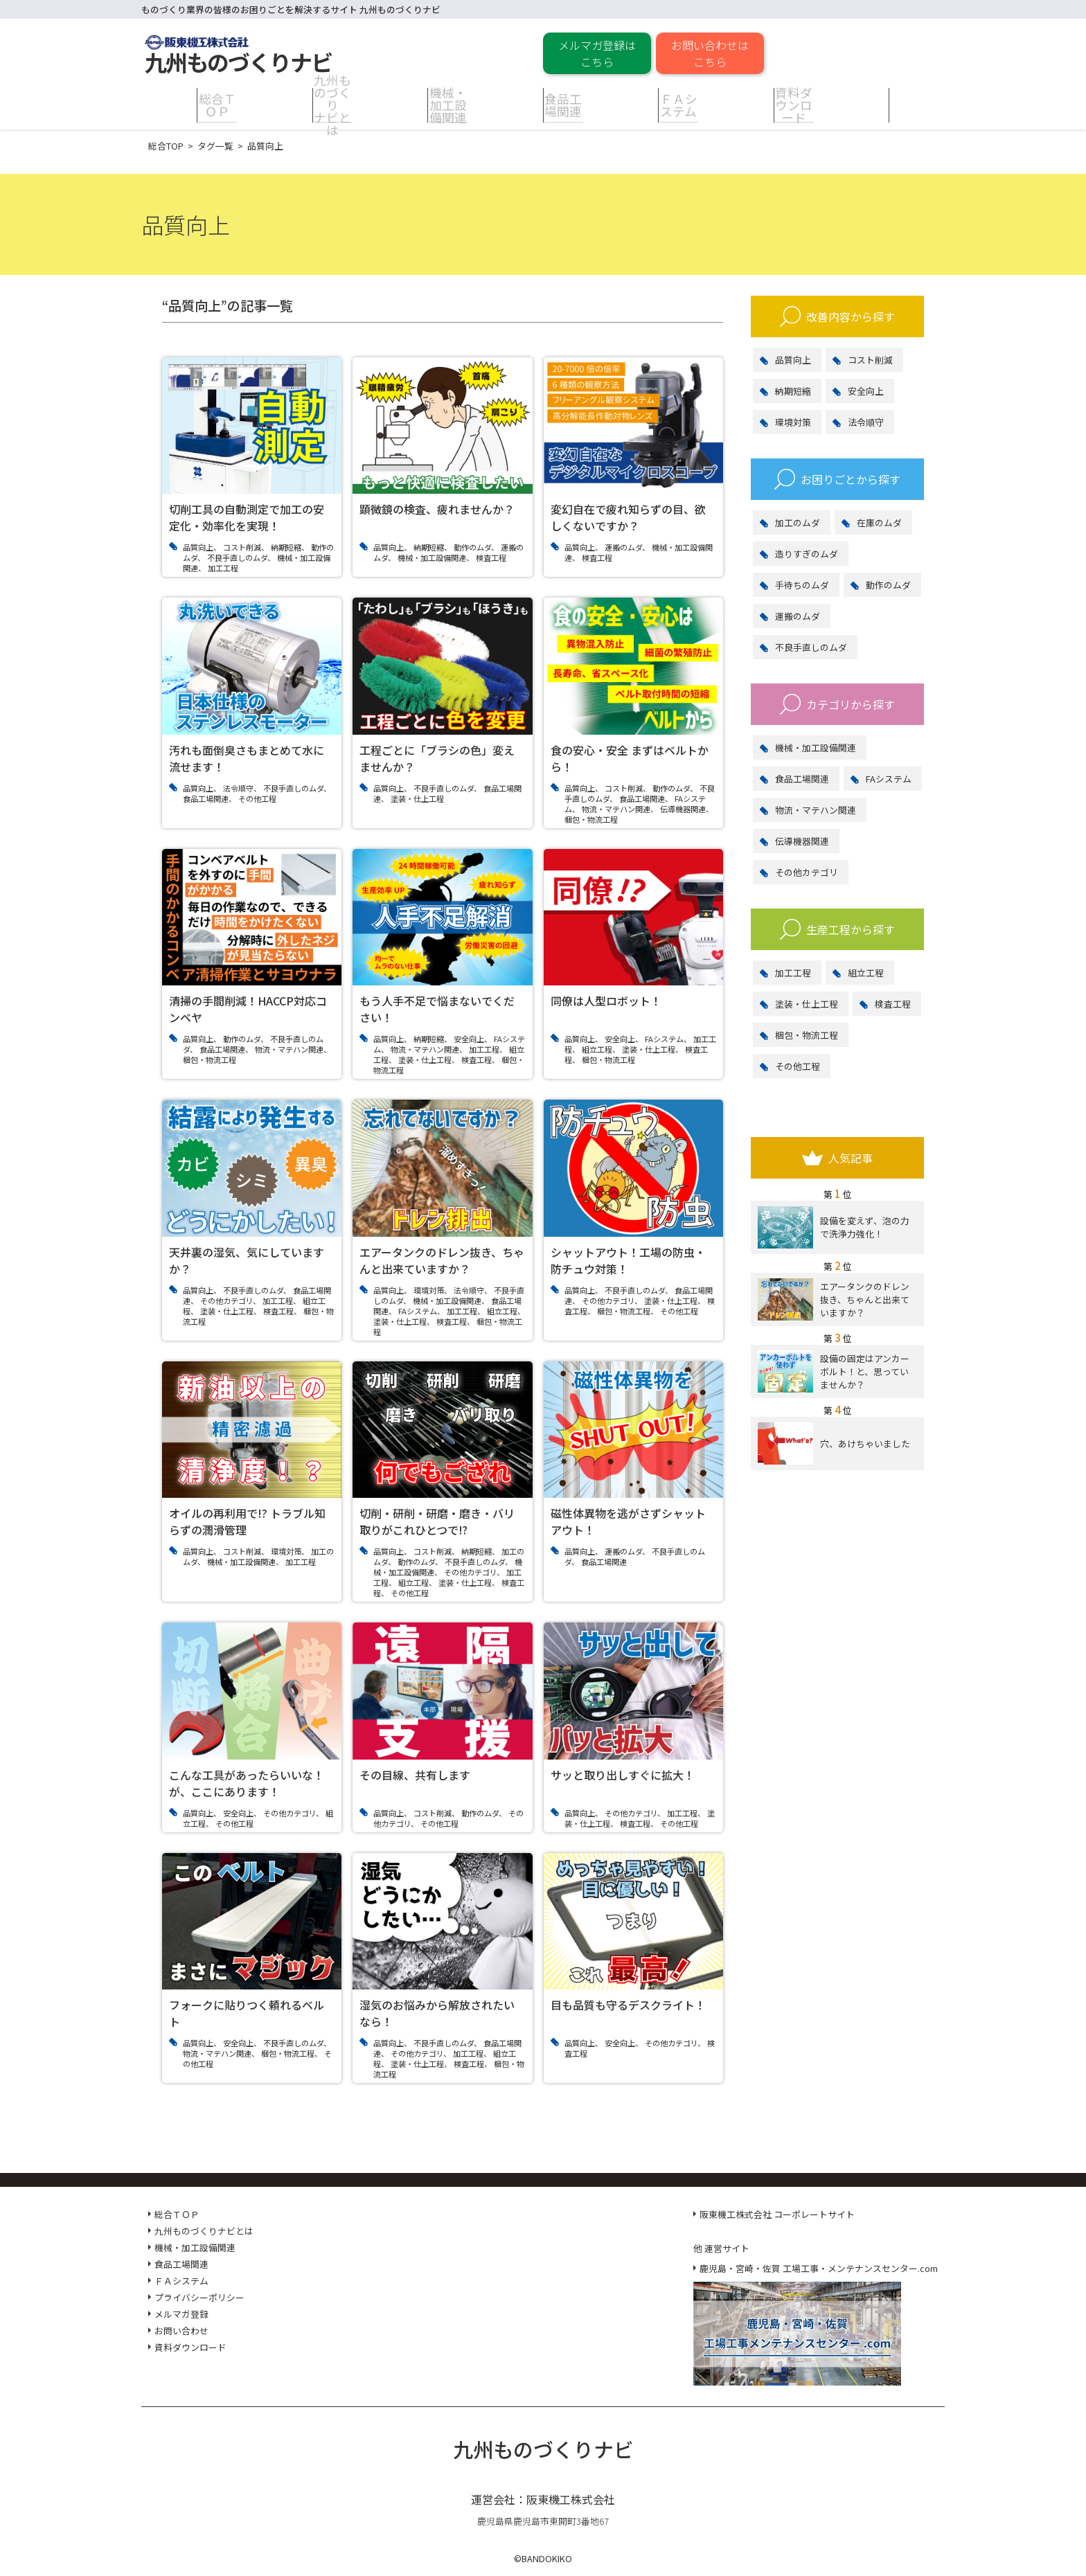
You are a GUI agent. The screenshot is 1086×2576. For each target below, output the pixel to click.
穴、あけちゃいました (834, 1443)
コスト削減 (870, 359)
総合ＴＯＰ (176, 2214)
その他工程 (797, 1066)
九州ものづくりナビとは (203, 2230)
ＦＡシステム (181, 2280)
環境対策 (793, 422)
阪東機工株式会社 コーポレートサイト (777, 2214)
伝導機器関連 (802, 841)
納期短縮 (793, 390)
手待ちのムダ (802, 584)
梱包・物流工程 (806, 1034)
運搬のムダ (797, 616)
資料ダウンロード (190, 2347)
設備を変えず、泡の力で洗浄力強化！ (833, 1227)
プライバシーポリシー (199, 2297)
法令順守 (866, 422)
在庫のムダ (879, 522)
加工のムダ (797, 522)
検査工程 (893, 1003)
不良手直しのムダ (811, 647)
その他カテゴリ (806, 872)
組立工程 (866, 972)
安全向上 (866, 390)
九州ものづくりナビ (543, 2449)
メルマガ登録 (181, 2313)
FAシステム (888, 778)
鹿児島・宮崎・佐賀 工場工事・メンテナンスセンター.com (819, 2268)
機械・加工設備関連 (815, 747)
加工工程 (793, 972)
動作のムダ (888, 584)
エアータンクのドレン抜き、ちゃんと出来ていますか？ (833, 1299)
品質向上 (793, 359)
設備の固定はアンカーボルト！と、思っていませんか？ (833, 1371)
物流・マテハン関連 (815, 809)
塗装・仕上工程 (806, 1003)
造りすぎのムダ (806, 553)
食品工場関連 (802, 778)
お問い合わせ (181, 2330)
